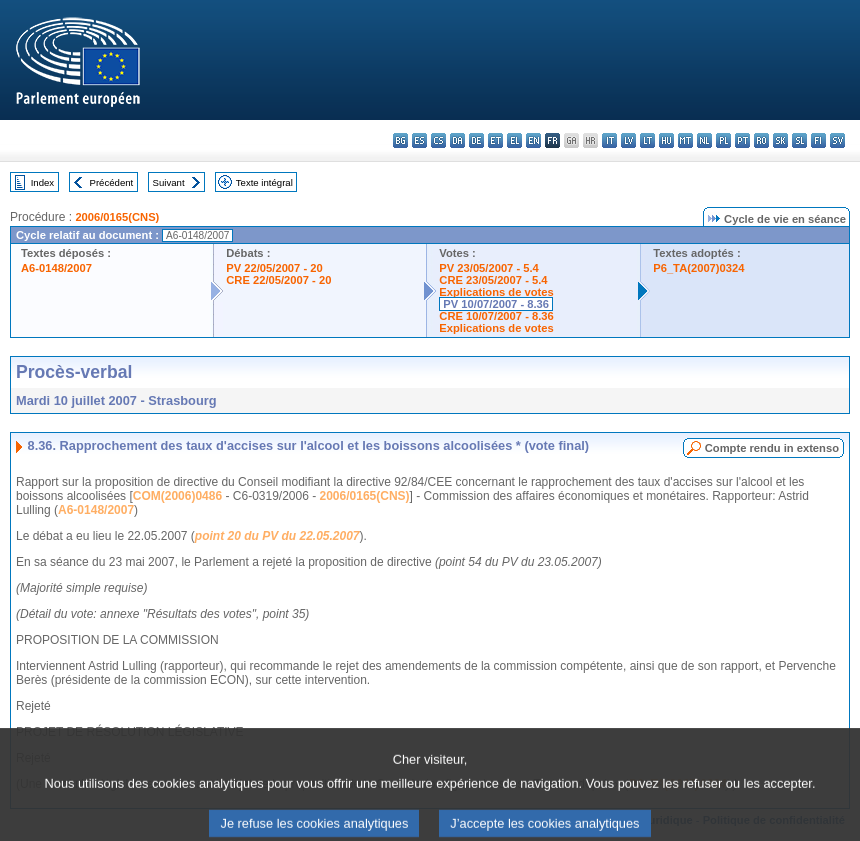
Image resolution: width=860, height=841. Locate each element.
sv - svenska (837, 140)
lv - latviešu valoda (628, 140)
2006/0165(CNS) (117, 217)
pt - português (742, 140)
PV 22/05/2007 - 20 (274, 268)
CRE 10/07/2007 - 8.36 (496, 316)
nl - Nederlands (704, 140)
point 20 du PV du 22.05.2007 (277, 536)
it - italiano (609, 140)
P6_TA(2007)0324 (698, 268)
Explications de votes (496, 292)
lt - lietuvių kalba (647, 140)
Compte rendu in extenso (772, 448)
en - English (533, 140)
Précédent (112, 182)
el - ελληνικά (514, 140)
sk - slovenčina (780, 140)
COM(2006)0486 (177, 496)
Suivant (169, 182)
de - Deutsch (476, 140)
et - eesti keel (495, 140)
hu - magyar (666, 140)
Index (42, 182)
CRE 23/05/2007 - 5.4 (493, 280)
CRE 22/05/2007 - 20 (278, 280)
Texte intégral (264, 182)
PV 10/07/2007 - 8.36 (496, 304)
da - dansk (457, 140)
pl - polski (723, 140)
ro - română (761, 140)
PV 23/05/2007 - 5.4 (489, 268)
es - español (419, 140)
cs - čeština (438, 140)
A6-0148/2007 (56, 268)
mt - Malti (685, 140)
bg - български (400, 140)
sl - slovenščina (799, 140)
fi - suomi (818, 140)
